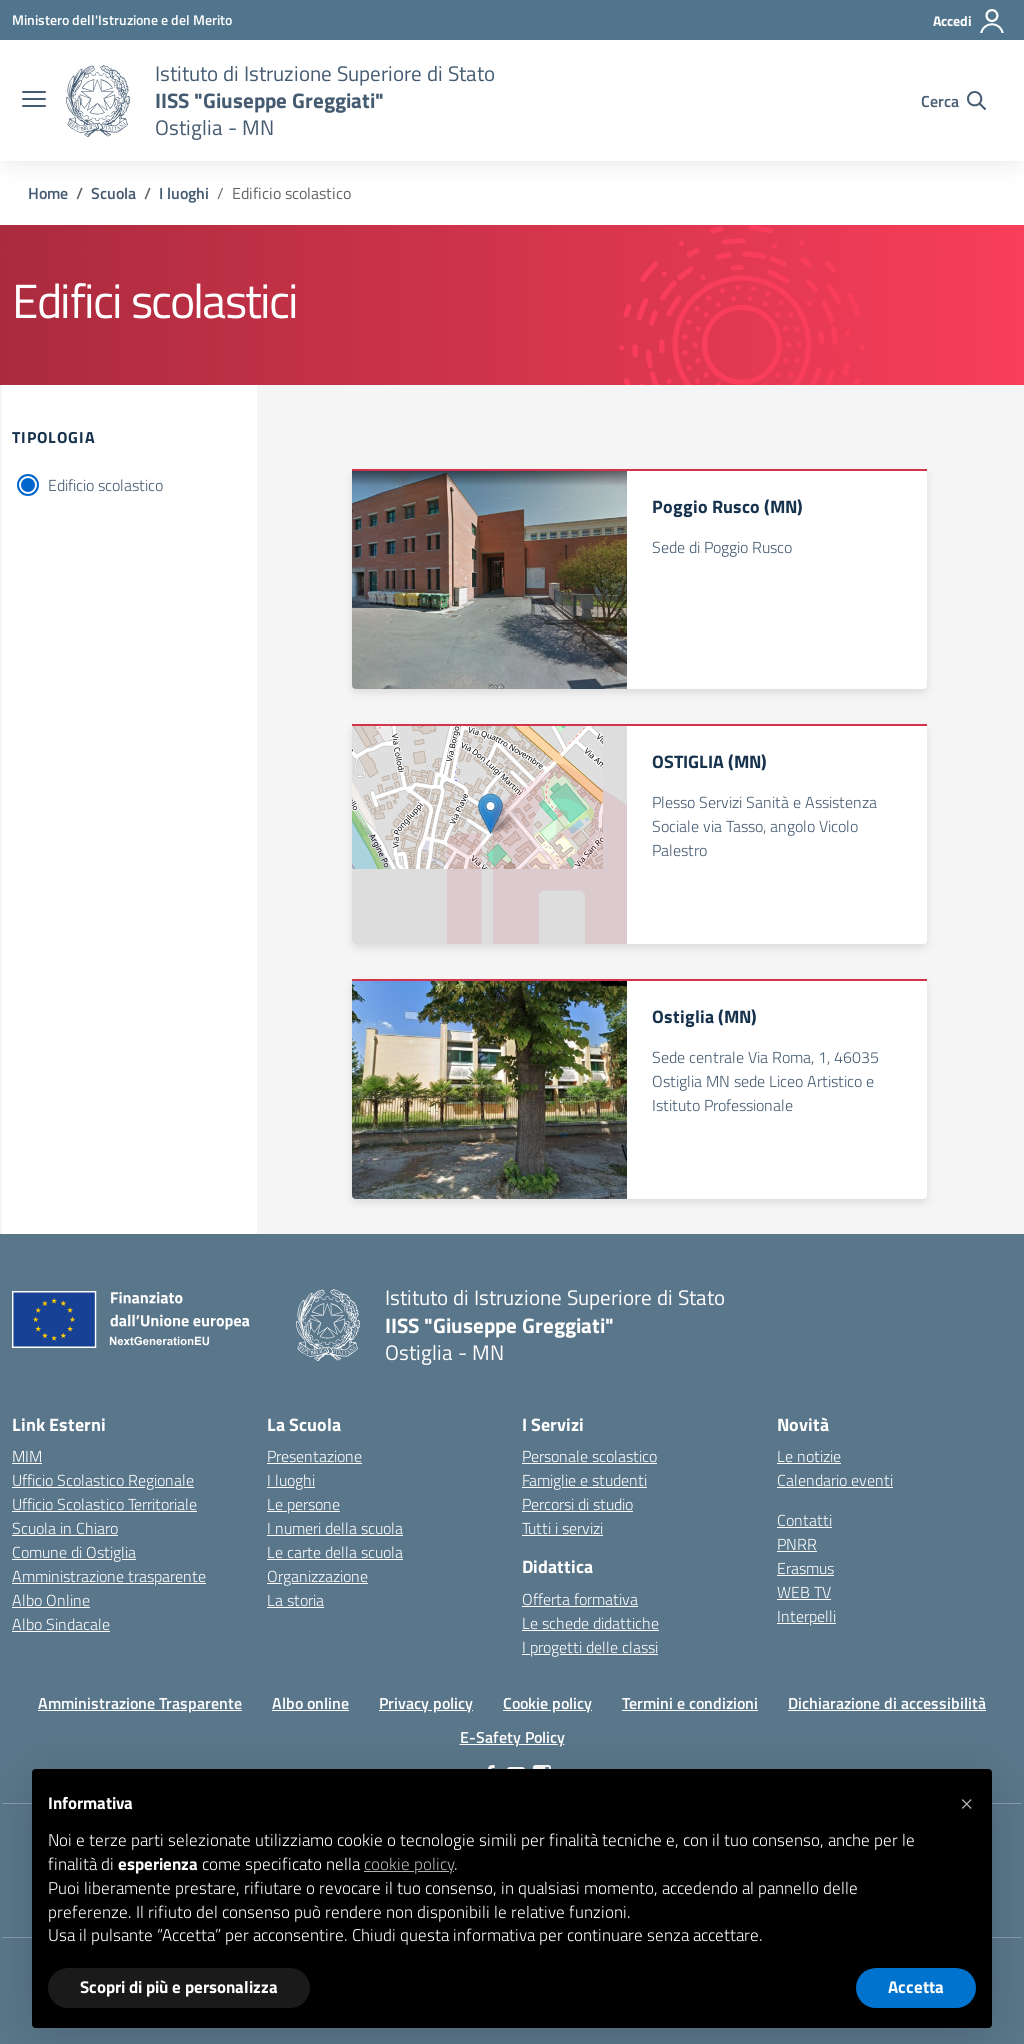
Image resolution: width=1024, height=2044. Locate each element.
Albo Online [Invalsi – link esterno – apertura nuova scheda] (51, 1600)
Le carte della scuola (335, 1552)
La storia (295, 1600)
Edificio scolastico (105, 485)
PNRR (797, 1544)
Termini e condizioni (690, 1703)
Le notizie (809, 1456)
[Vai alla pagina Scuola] (113, 193)
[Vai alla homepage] (98, 101)
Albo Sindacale (61, 1624)
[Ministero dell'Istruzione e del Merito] (122, 19)
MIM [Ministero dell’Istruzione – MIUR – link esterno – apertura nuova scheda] (27, 1456)
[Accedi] (969, 21)
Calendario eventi (835, 1480)
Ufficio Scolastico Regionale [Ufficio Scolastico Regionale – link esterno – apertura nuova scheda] (103, 1480)
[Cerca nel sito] (953, 101)
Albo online (310, 1703)
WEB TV (804, 1592)
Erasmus (805, 1568)
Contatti (804, 1520)
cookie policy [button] (409, 1864)
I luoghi (291, 1480)
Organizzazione (317, 1576)
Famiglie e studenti (584, 1480)
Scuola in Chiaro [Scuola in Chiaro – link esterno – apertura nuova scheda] (65, 1528)
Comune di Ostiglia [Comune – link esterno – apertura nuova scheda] (74, 1552)
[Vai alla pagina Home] (48, 193)
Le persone (303, 1504)
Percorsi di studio (577, 1504)
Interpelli (806, 1616)
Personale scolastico (589, 1456)
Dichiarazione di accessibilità (887, 1703)
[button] (966, 1801)
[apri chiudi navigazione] (34, 101)
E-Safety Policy (512, 1737)
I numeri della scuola (335, 1528)
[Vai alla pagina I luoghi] (184, 193)
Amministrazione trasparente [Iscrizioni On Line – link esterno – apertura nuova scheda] (109, 1576)
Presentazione (314, 1456)
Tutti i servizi (562, 1528)
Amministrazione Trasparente (140, 1703)
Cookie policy (547, 1703)
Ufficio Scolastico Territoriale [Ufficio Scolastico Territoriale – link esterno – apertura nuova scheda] (104, 1504)
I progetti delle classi (590, 1647)
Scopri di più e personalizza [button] (179, 1987)
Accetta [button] (916, 1987)
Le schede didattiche (590, 1623)
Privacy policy (426, 1703)
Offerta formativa (580, 1599)
